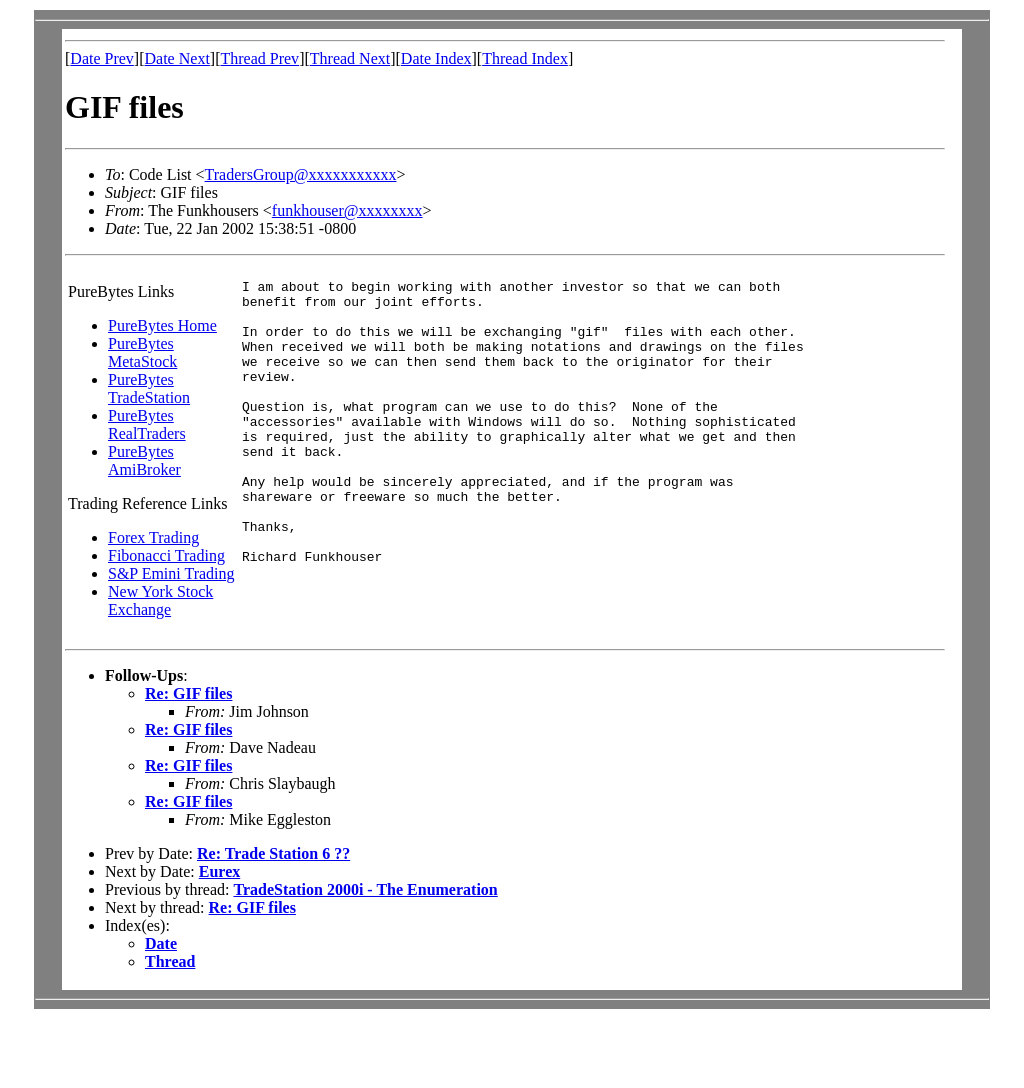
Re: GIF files (188, 762)
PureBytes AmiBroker (144, 460)
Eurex (219, 940)
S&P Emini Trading (171, 573)
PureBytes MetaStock (142, 352)
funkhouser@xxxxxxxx (347, 210)
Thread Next (350, 58)
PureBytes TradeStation (149, 388)
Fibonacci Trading (166, 555)
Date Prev (102, 58)
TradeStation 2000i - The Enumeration (365, 958)
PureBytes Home (162, 325)
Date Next (177, 58)
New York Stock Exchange (160, 600)
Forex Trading (153, 537)
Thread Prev (259, 58)
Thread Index (525, 58)
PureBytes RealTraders (147, 424)
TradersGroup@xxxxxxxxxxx (301, 174)
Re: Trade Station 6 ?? (273, 922)
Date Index (436, 58)
